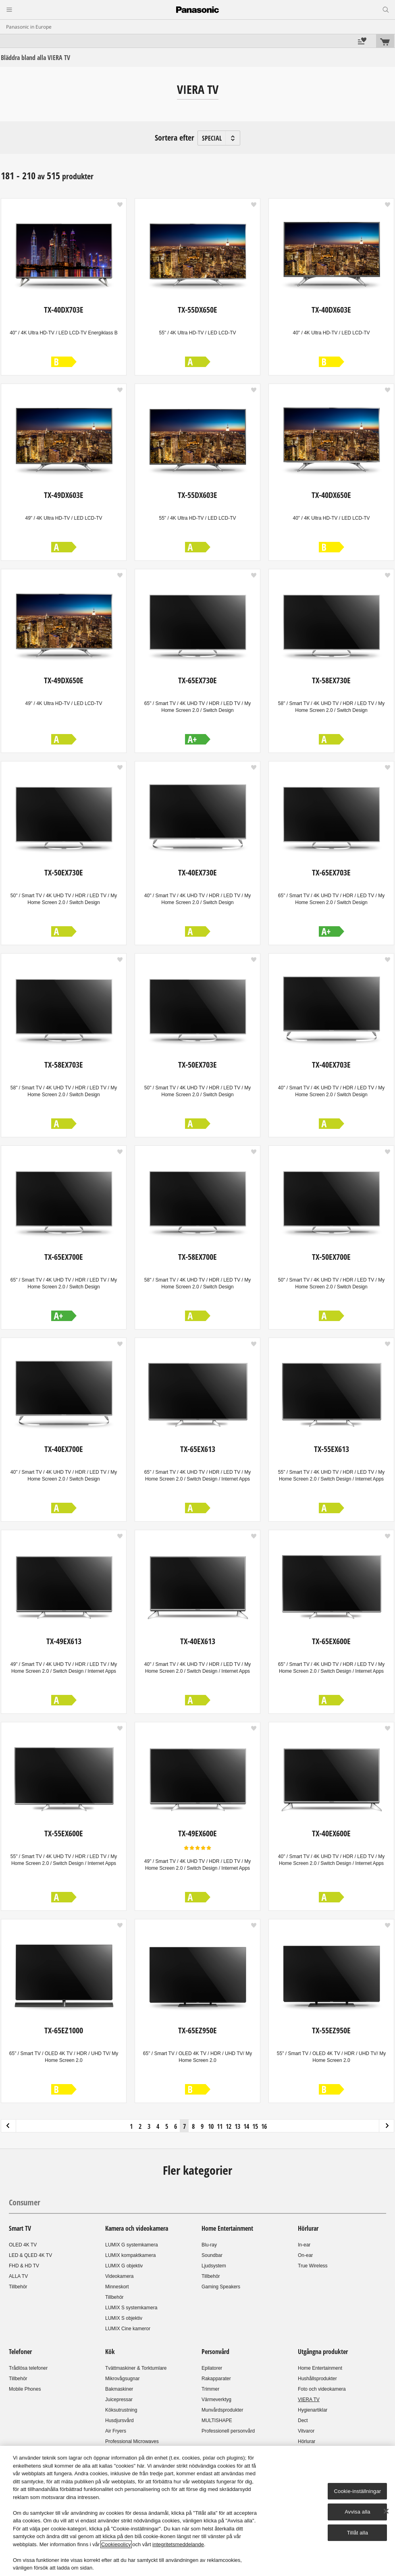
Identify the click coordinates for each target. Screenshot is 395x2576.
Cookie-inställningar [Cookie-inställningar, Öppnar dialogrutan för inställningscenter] (357, 2491)
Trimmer (210, 2389)
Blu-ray (209, 2245)
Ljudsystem (214, 2266)
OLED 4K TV (23, 2245)
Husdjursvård (119, 2420)
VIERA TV (309, 2399)
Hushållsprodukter (317, 2378)
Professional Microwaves (132, 2441)
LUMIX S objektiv (123, 2318)
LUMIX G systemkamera (131, 2245)
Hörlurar (308, 2228)
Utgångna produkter (323, 2351)
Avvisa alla (357, 2512)
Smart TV (20, 2228)
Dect (303, 2420)
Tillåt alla (357, 2533)
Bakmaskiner (119, 2389)
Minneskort (117, 2287)
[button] (120, 205)
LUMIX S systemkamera (131, 2308)
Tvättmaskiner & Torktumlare (136, 2368)
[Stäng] (386, 2511)
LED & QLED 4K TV (30, 2255)
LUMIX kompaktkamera (130, 2255)
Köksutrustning (121, 2410)
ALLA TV (18, 2276)
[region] (197, 2511)
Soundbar (212, 2255)
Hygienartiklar (312, 2410)
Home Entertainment (227, 2228)
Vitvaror (306, 2431)
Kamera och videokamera (136, 2228)
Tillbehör (18, 2287)
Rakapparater (216, 2378)
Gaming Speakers (221, 2287)
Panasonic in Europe (29, 26)
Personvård (215, 2351)
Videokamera (119, 2276)
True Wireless (313, 2266)
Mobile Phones (25, 2389)
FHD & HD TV (24, 2266)
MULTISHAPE (217, 2420)
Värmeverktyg (216, 2399)
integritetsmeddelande (178, 2544)
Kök (110, 2351)
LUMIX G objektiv (124, 2266)
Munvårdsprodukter (222, 2410)
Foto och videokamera (322, 2389)
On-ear (305, 2255)
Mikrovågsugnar (122, 2378)
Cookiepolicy (116, 2544)
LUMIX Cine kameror (127, 2328)
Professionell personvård (228, 2431)
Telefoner (20, 2351)
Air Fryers (115, 2431)
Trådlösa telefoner (28, 2368)
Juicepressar (119, 2399)
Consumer (24, 2202)
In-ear (304, 2245)
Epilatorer (212, 2368)
